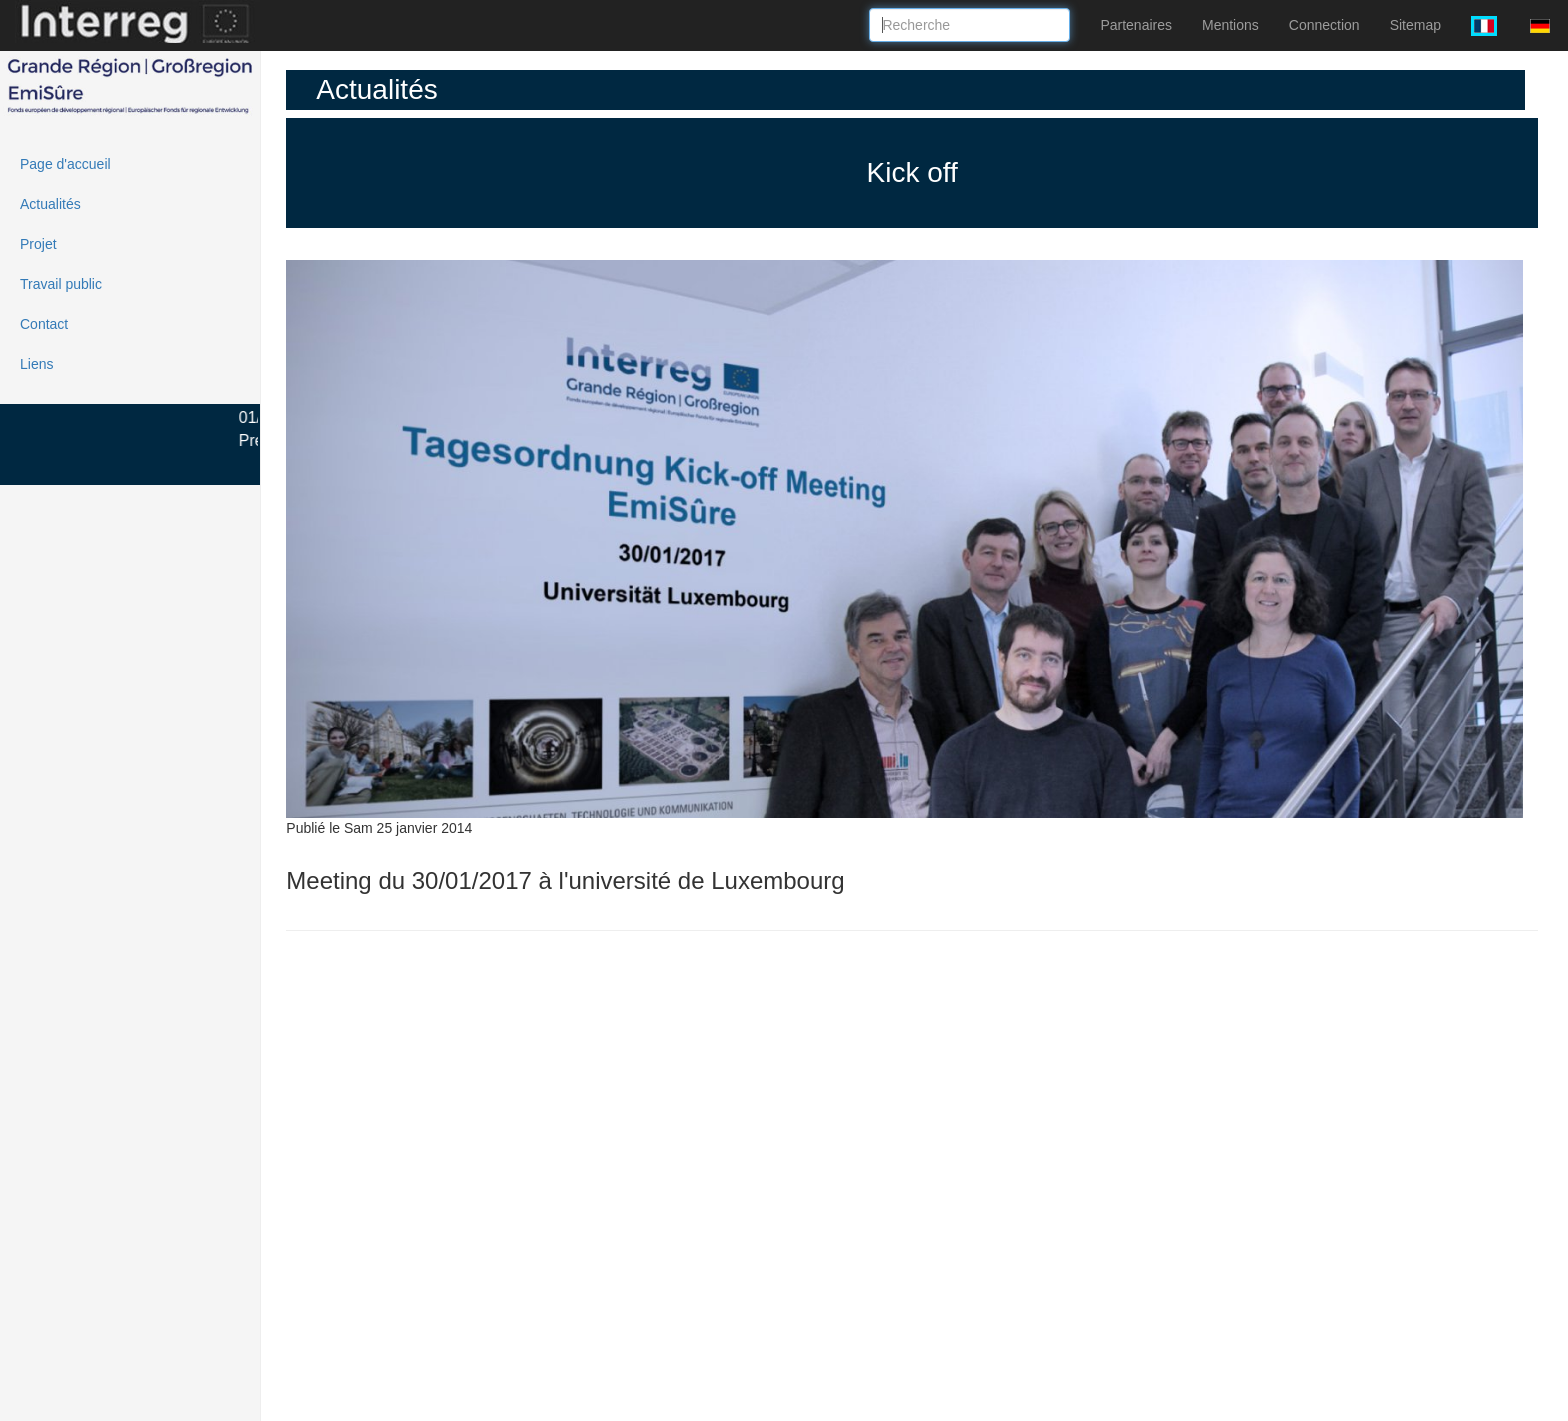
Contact (44, 324)
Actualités (50, 204)
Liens (36, 364)
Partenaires (1136, 25)
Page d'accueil (65, 164)
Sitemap (1415, 25)
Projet (38, 244)
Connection (1324, 25)
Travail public (61, 284)
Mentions (1230, 25)
